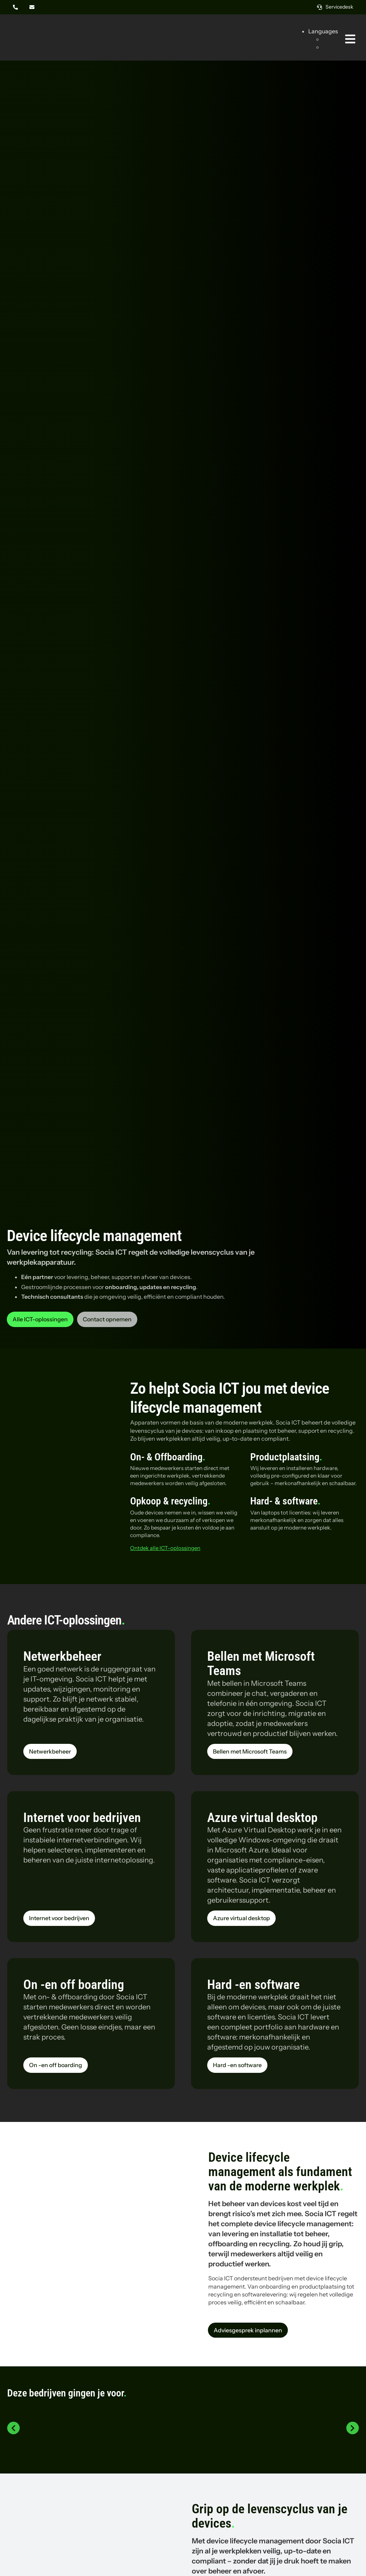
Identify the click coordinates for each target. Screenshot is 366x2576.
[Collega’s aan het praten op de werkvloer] (91, 2516)
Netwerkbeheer (62, 1656)
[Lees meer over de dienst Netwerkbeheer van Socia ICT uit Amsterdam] (50, 1751)
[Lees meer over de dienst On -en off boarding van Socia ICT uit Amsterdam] (55, 2064)
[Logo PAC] (296, 2421)
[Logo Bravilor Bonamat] (183, 2409)
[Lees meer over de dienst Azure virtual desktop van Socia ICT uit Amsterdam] (241, 1918)
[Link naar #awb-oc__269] (350, 39)
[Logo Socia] (34, 28)
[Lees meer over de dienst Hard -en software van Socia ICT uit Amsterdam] (237, 2064)
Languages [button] (323, 31)
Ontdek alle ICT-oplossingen (165, 1548)
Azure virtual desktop (262, 1817)
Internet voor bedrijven (82, 1817)
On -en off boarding (73, 1984)
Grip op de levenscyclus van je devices (269, 2516)
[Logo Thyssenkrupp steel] (70, 2421)
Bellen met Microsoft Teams (261, 1663)
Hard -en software (253, 1984)
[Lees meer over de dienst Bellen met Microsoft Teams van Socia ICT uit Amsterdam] (250, 1751)
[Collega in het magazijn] (91, 2191)
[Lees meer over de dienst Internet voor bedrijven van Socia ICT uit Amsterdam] (59, 1918)
